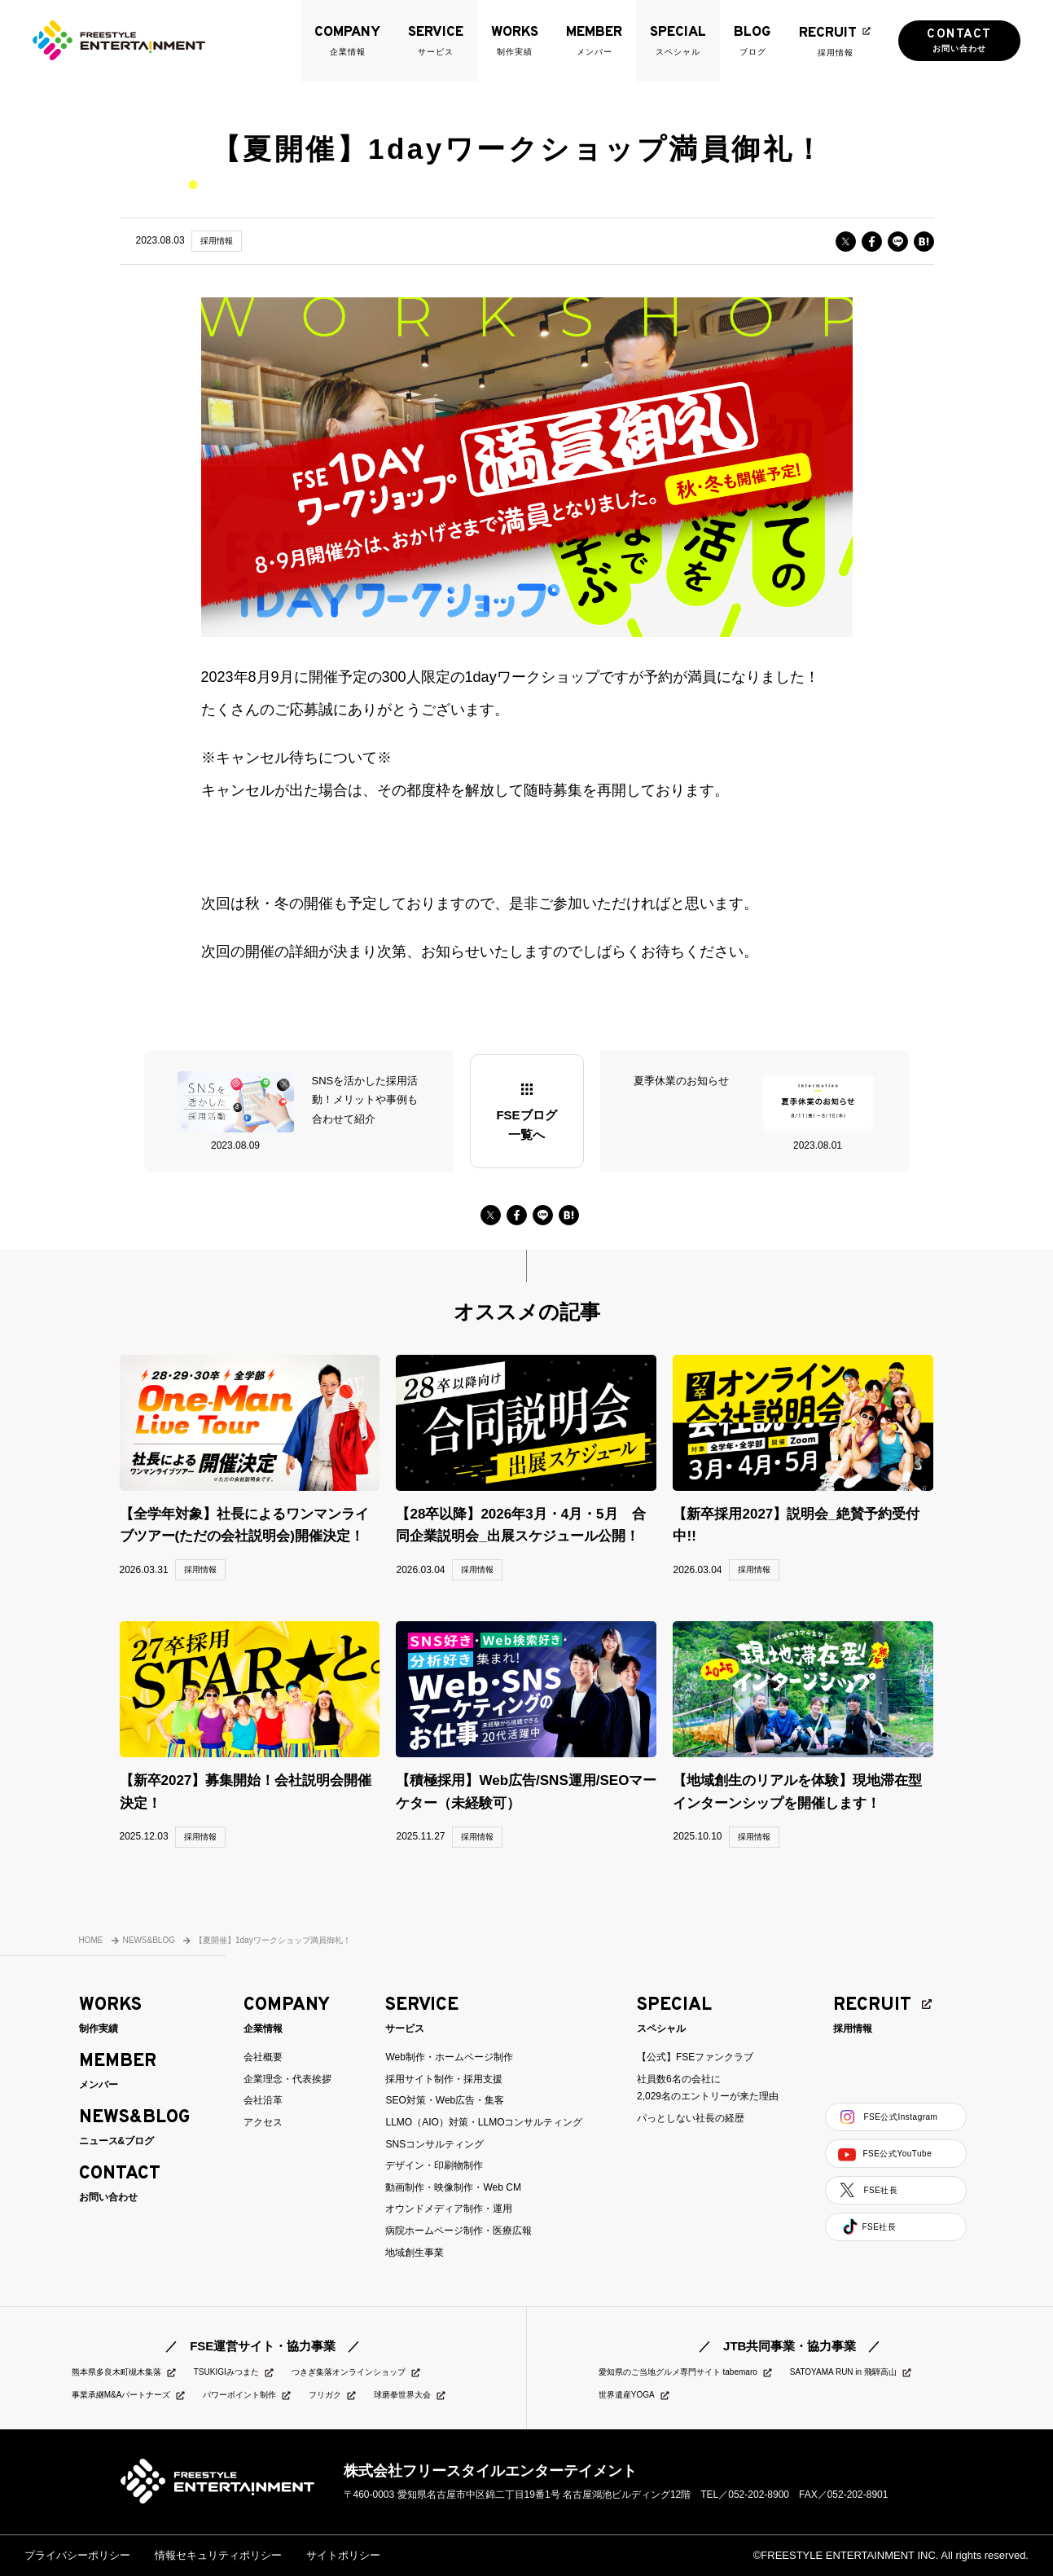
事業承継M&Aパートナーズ (129, 2395)
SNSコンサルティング (434, 2144)
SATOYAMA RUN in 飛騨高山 (851, 2373)
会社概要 (263, 2057)
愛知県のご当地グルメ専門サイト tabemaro (686, 2373)
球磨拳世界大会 (410, 2395)
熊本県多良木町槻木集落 (125, 2373)
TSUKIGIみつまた (234, 2373)
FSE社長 (867, 2190)
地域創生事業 (414, 2252)
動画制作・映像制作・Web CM (452, 2187)
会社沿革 (263, 2100)
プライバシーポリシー (77, 2555)
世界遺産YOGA (635, 2395)
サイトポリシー (343, 2555)
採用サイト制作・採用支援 (443, 2079)
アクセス (263, 2122)
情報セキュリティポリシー (218, 2555)
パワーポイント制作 (247, 2395)
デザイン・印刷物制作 (434, 2165)
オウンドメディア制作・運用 (448, 2208)
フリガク (333, 2395)
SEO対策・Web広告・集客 (444, 2100)
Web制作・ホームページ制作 (448, 2057)
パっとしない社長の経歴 (690, 2118)
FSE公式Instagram (887, 2117)
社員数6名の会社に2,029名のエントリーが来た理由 (708, 2088)
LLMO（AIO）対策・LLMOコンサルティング (483, 2122)
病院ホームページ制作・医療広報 (458, 2230)
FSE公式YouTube (884, 2154)
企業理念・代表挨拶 (287, 2079)
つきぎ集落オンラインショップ (357, 2373)
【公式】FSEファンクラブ (695, 2057)
